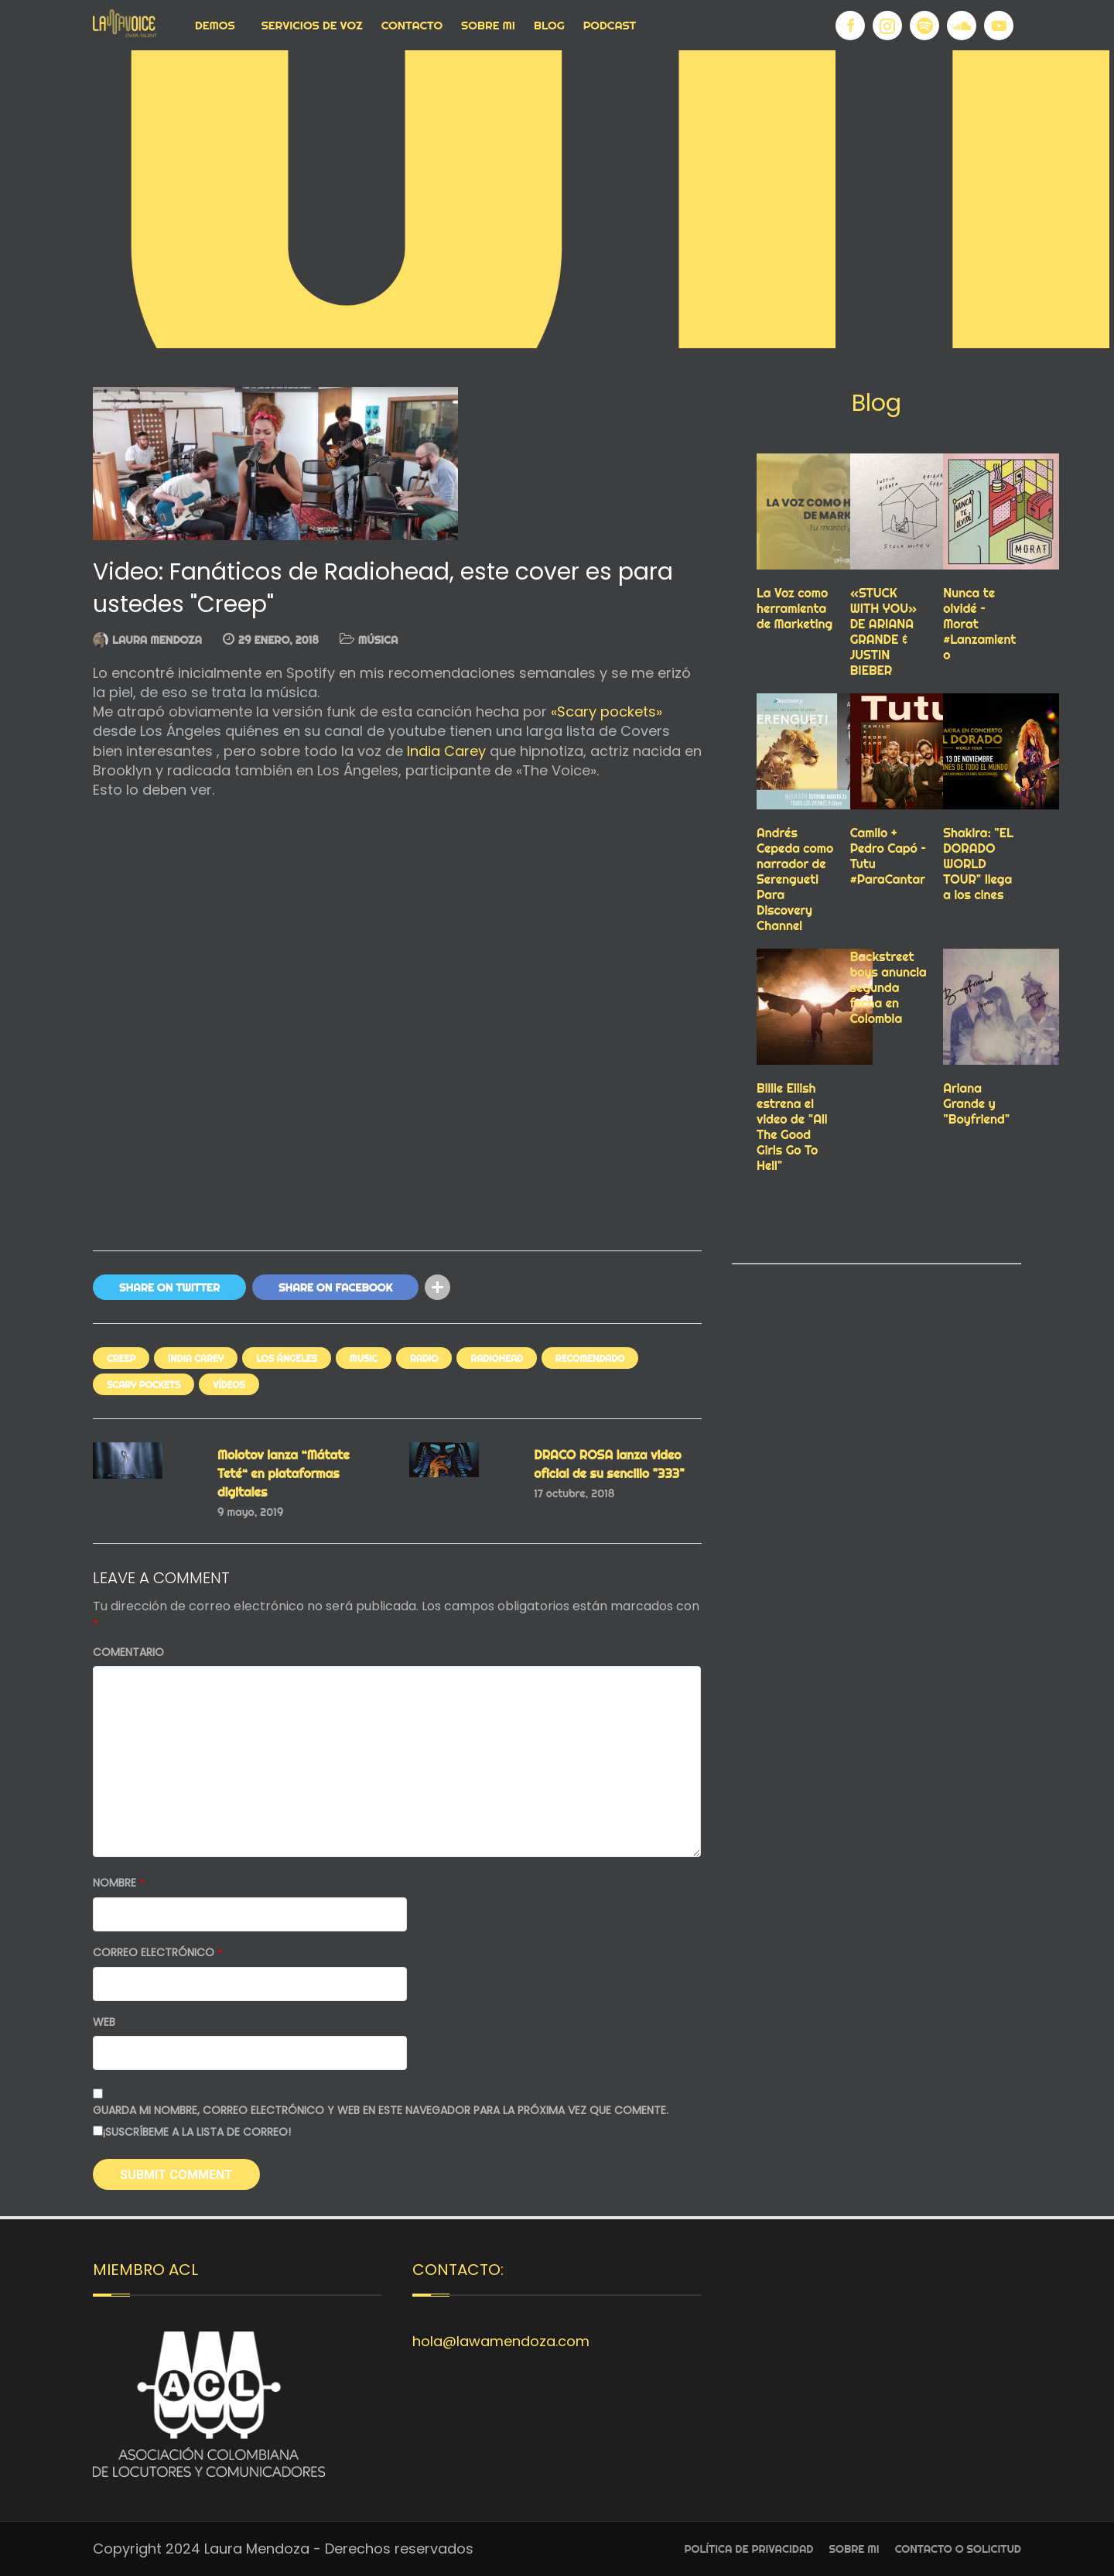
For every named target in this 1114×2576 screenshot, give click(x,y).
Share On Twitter (169, 1288)
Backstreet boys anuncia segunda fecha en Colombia (888, 987)
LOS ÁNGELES (286, 1358)
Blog (549, 25)
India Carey (444, 751)
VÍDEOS (229, 1385)
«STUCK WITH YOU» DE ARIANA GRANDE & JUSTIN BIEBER (884, 631)
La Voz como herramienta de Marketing (794, 608)
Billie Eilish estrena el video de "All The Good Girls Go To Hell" (792, 1126)
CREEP (121, 1358)
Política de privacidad (749, 2549)
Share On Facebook (335, 1288)
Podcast (610, 25)
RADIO (424, 1358)
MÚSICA (378, 640)
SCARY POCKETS (143, 1385)
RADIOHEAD (496, 1358)
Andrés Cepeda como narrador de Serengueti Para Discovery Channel (795, 879)
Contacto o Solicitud (958, 2549)
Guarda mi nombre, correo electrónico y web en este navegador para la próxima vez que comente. (380, 2110)
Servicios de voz (312, 25)
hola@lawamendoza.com (500, 2341)
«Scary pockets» (604, 711)
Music (364, 1358)
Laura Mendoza (157, 640)
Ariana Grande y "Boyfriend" (976, 1103)
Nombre (119, 1883)
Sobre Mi (488, 25)
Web (104, 2022)
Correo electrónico (158, 1952)
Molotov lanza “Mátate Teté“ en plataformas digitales (283, 1473)
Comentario (128, 1652)
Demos (215, 25)
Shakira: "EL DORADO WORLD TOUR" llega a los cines (978, 863)
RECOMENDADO (590, 1358)
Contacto (412, 25)
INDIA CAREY (196, 1358)
